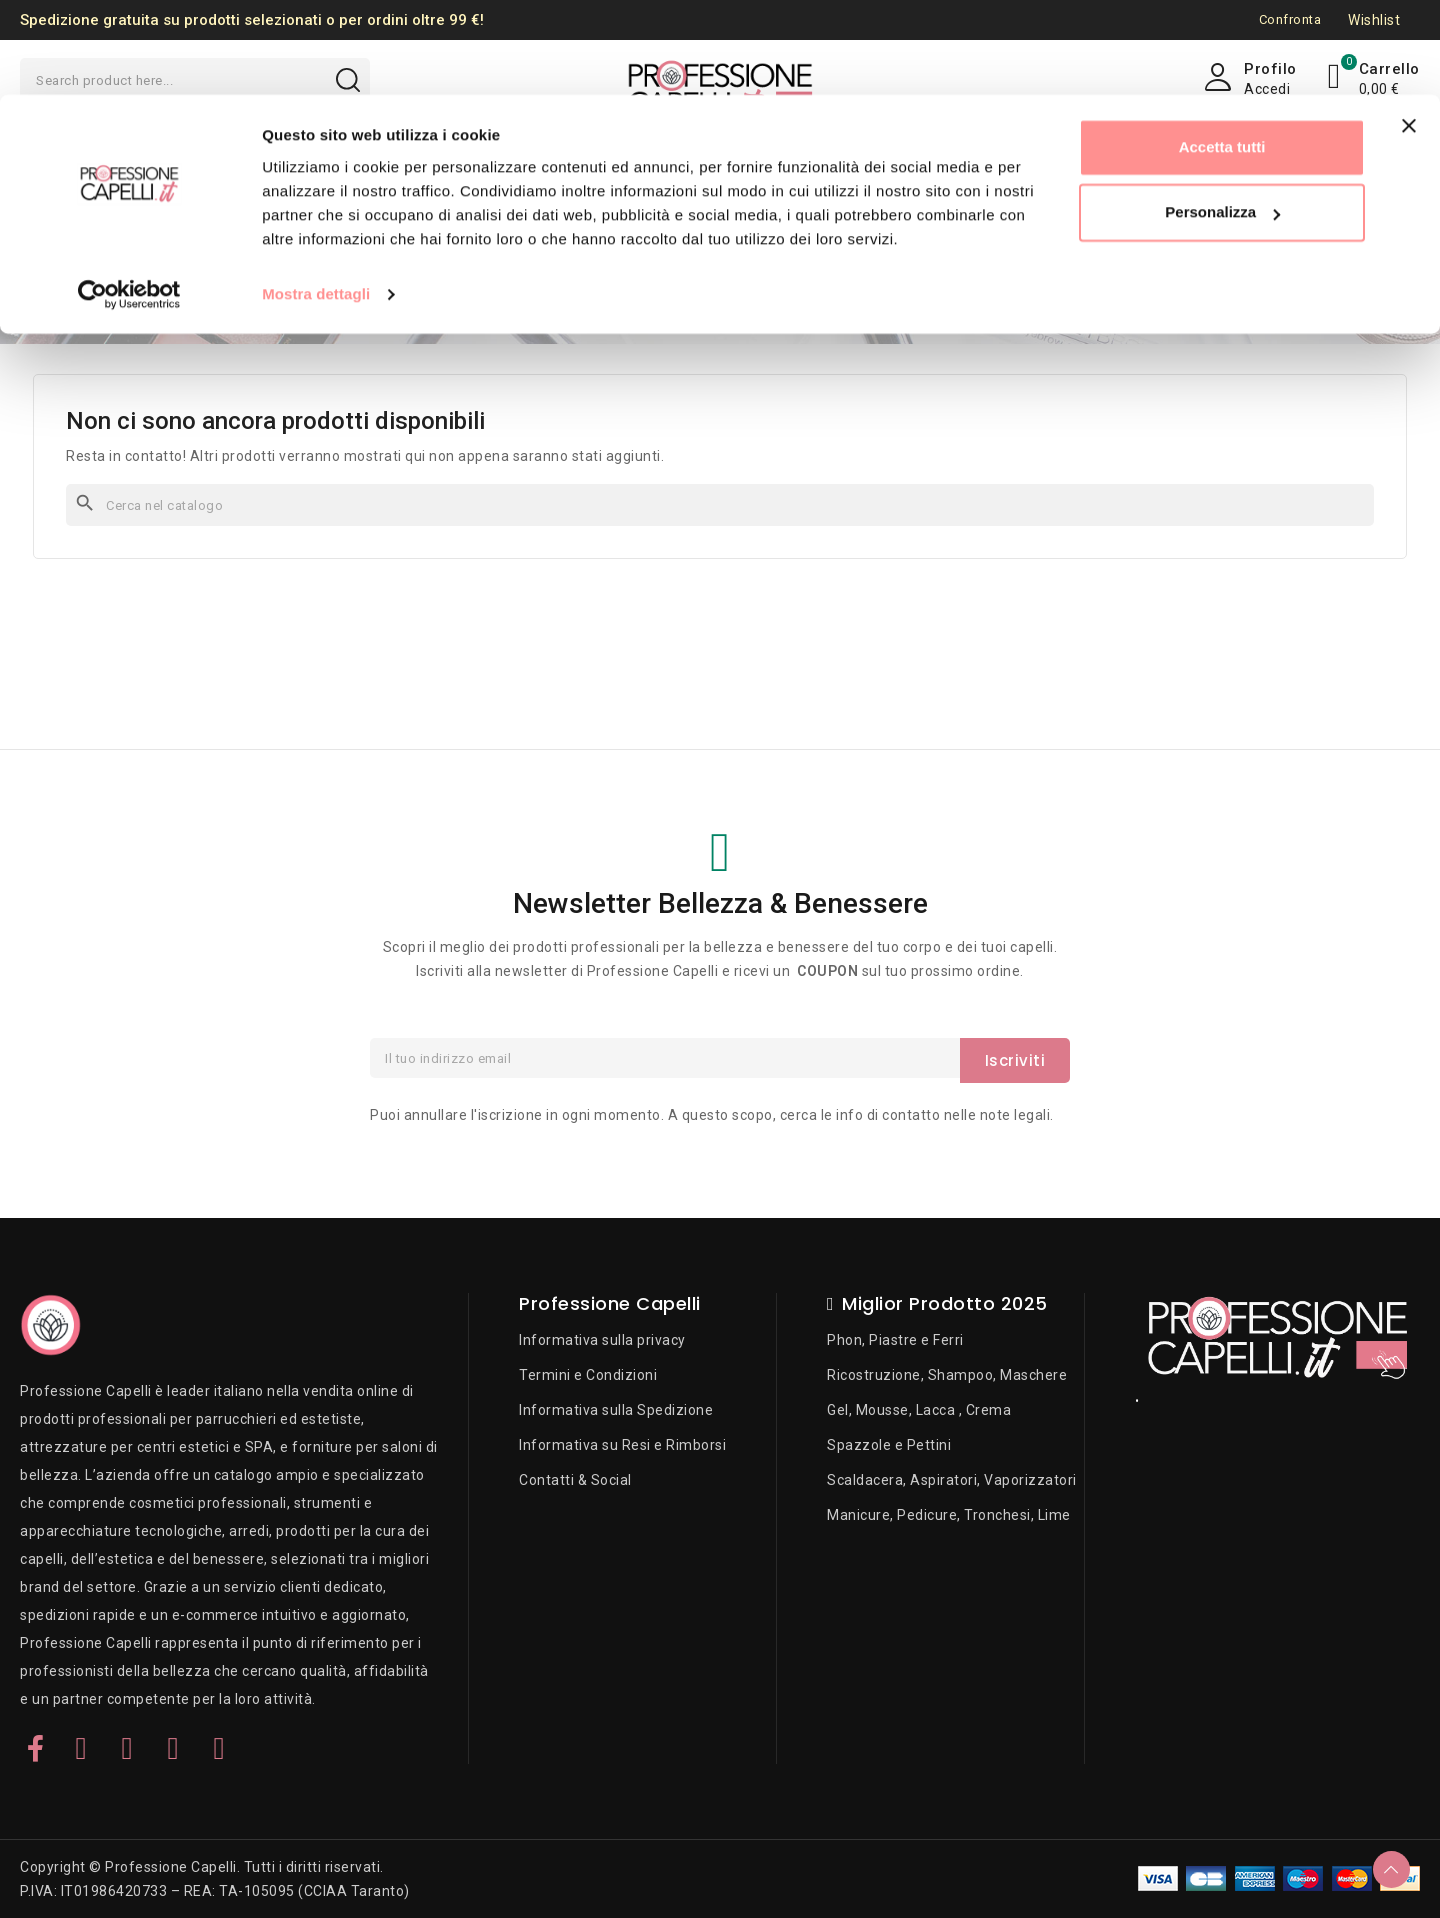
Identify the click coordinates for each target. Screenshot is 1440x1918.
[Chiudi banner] (1409, 31)
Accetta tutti (1222, 52)
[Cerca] (720, 505)
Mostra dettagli (316, 199)
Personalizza (1222, 118)
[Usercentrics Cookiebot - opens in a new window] (129, 200)
